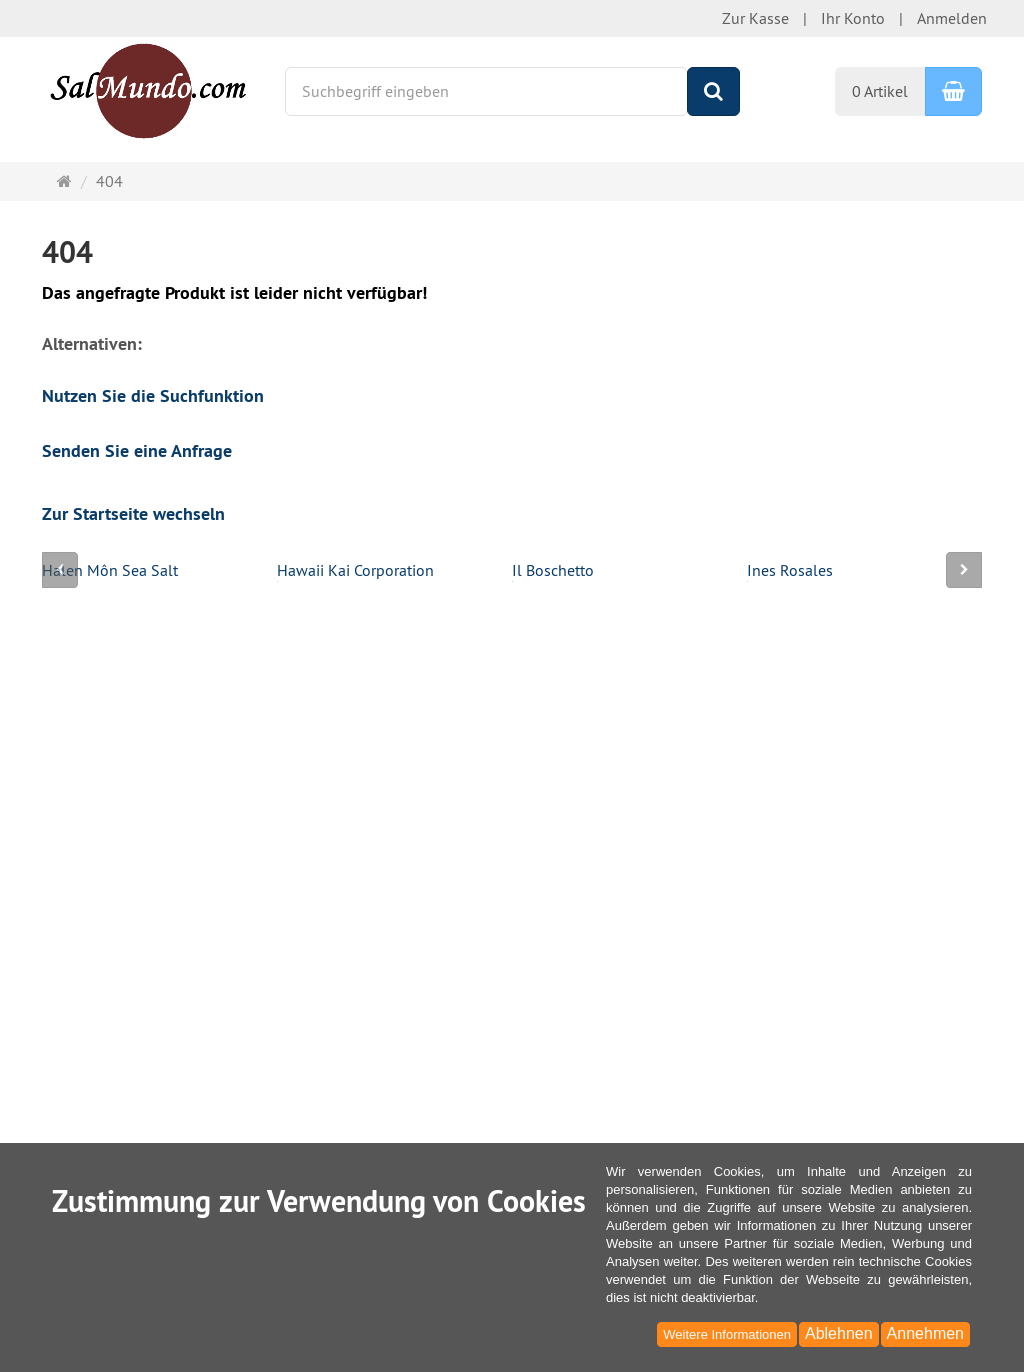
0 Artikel (880, 91)
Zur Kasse (755, 18)
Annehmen (925, 1333)
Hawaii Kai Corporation (355, 571)
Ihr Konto (853, 18)
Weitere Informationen (727, 1334)
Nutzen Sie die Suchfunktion (153, 395)
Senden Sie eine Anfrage (137, 450)
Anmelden (952, 18)
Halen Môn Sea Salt (110, 571)
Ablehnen (839, 1333)
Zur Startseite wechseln (133, 513)
